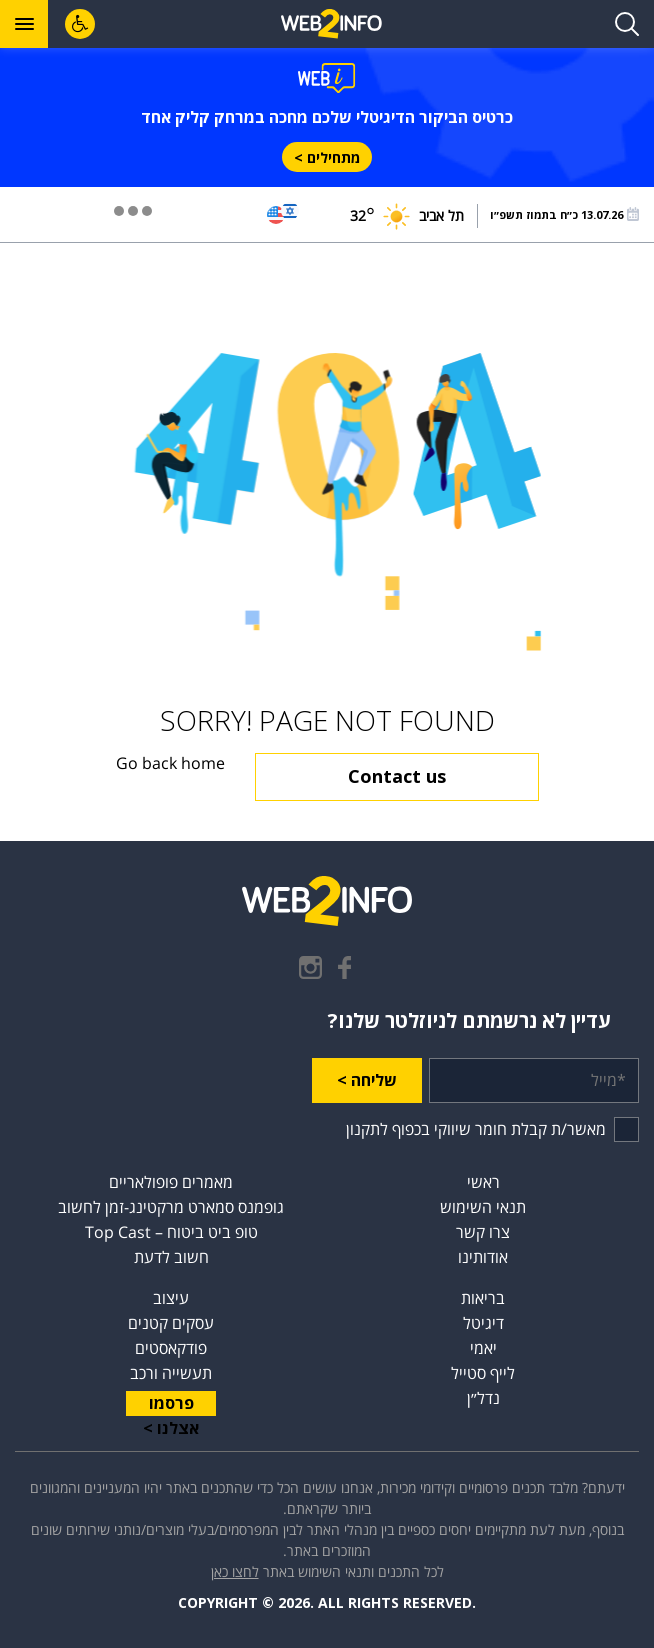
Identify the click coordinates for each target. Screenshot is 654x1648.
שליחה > (367, 1080)
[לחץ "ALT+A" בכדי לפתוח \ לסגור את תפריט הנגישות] (80, 24)
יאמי (483, 1348)
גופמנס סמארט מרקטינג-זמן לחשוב (171, 1207)
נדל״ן (483, 1398)
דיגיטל (483, 1323)
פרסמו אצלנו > (171, 1404)
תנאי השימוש (483, 1207)
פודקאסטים (171, 1348)
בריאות (483, 1298)
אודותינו (483, 1257)
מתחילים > (327, 157)
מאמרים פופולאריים (171, 1182)
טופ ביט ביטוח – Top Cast (171, 1232)
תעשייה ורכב (171, 1373)
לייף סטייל (483, 1373)
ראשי (483, 1182)
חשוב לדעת (171, 1257)
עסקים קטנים (171, 1323)
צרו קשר (483, 1232)
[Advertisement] (327, 298)
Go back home (170, 763)
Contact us (397, 776)
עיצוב (171, 1298)
